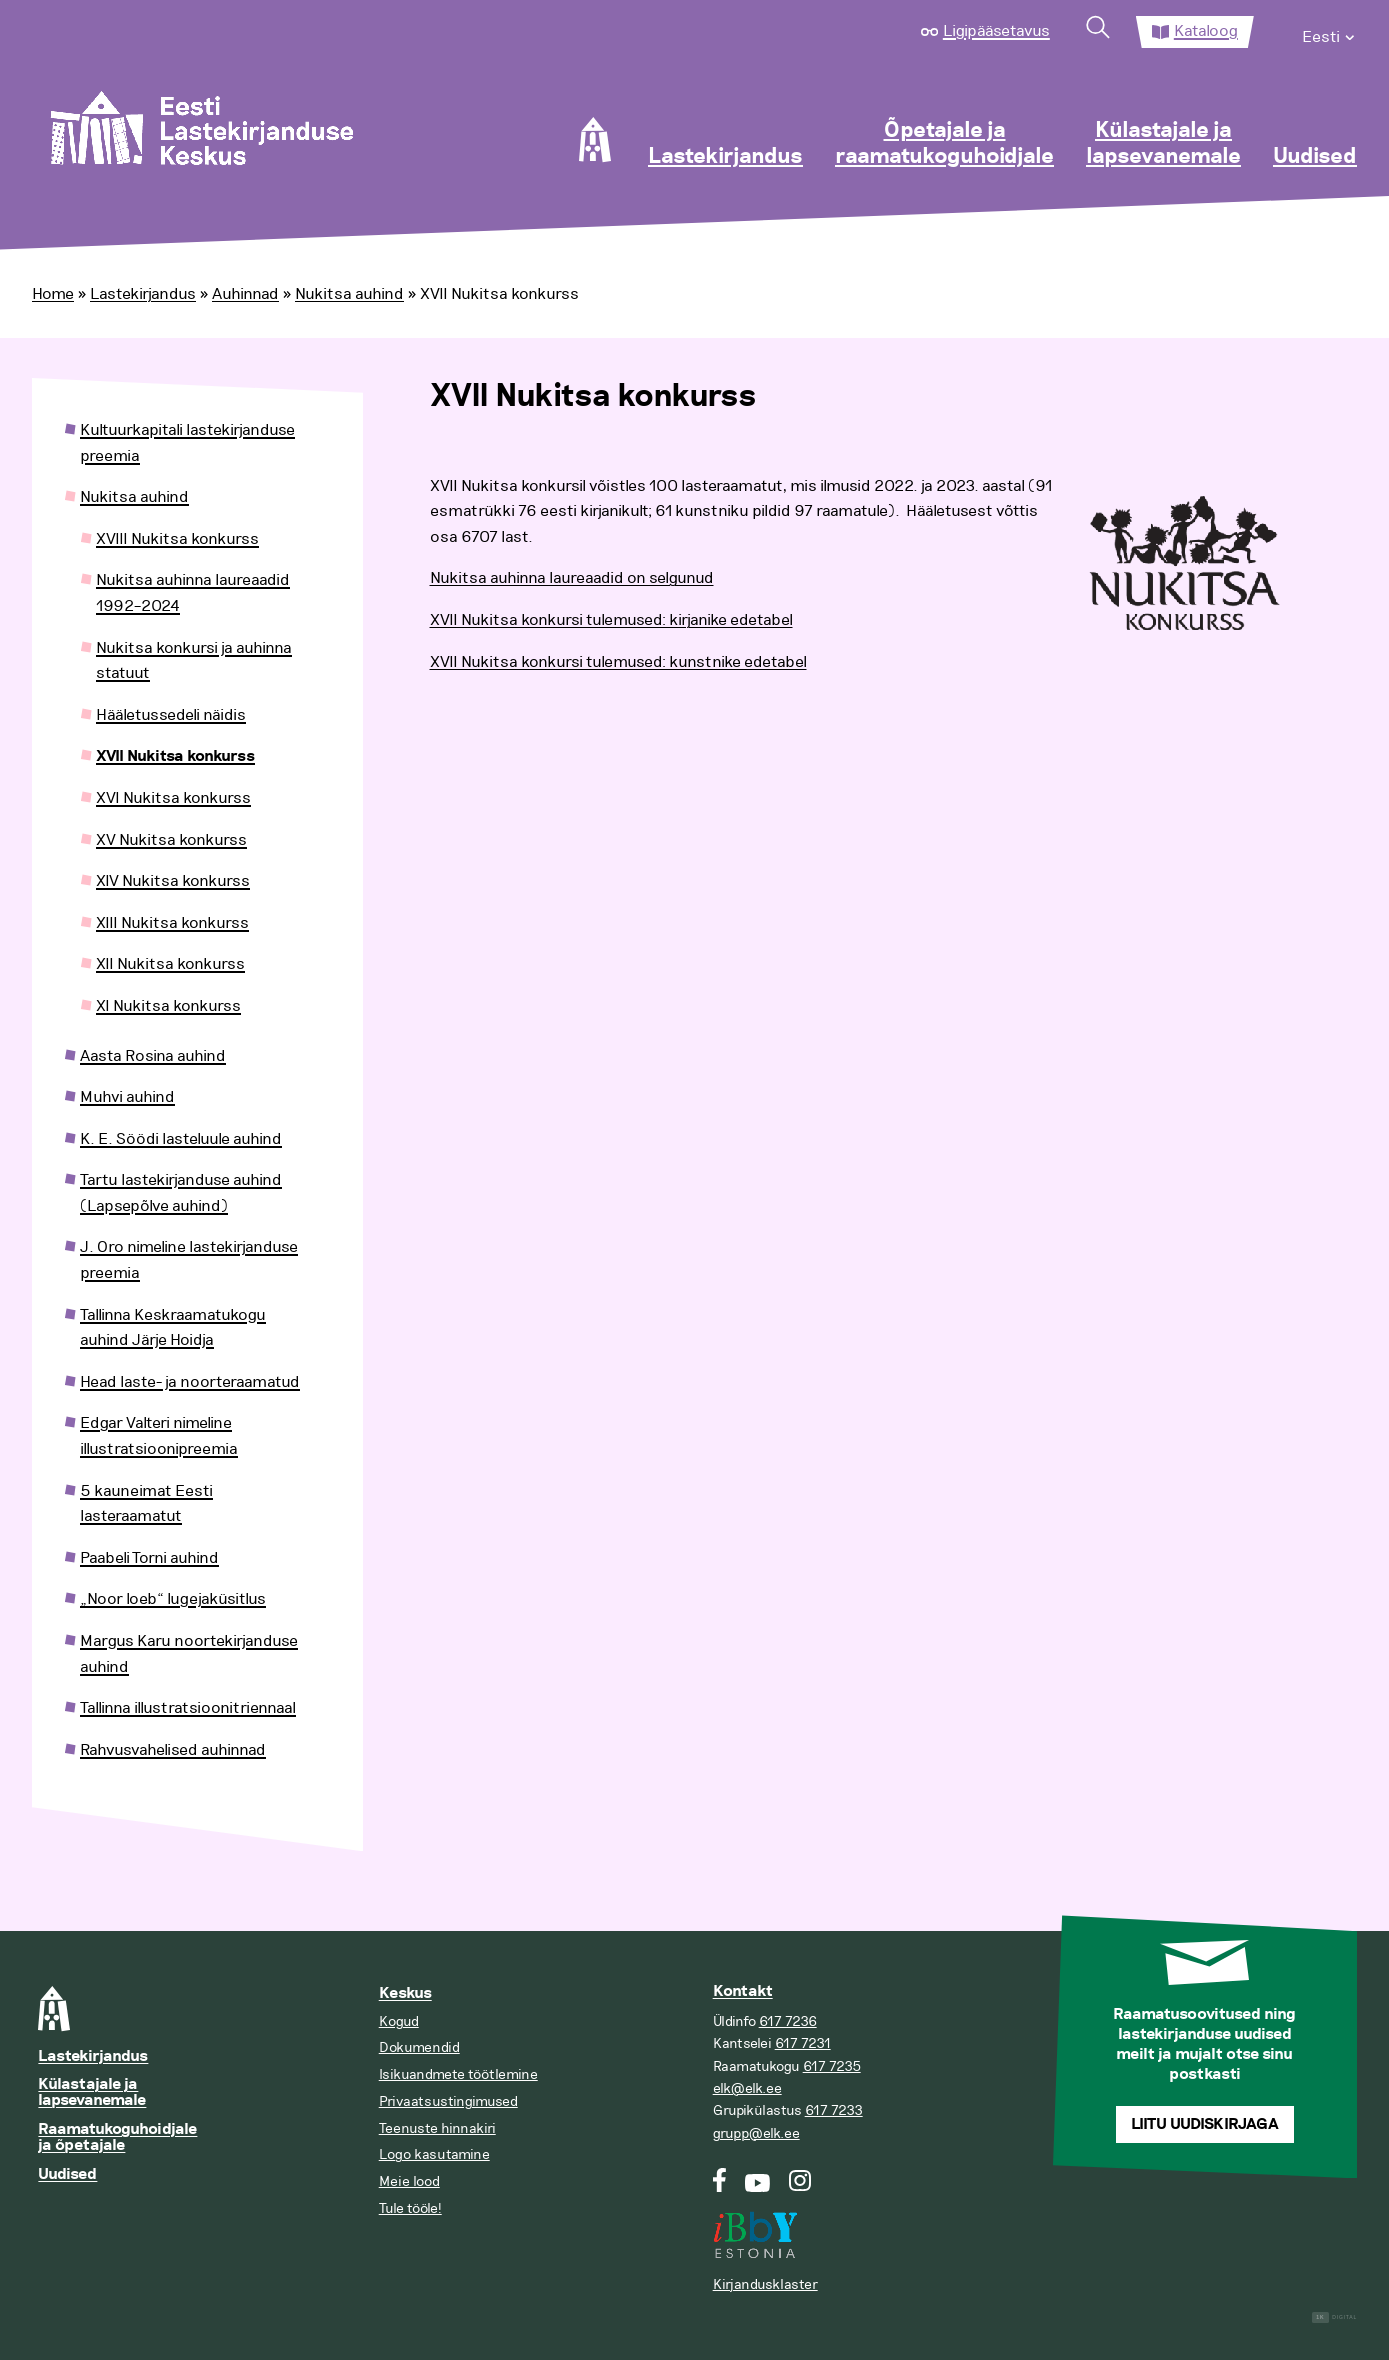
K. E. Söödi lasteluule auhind (181, 1139)
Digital (1334, 2317)
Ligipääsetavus (996, 31)
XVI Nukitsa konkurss (173, 798)
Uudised (1315, 157)
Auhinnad (245, 294)
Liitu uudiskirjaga (1205, 2124)
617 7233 (834, 2110)
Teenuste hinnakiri (437, 2128)
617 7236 (788, 2021)
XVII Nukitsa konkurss (175, 756)
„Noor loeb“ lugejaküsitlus (173, 1599)
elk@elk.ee (747, 2088)
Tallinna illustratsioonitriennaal (188, 1708)
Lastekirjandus (725, 157)
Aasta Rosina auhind (153, 1056)
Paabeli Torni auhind (149, 1558)
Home (53, 294)
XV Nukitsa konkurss (171, 840)
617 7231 (803, 2043)
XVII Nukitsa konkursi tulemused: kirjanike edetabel (611, 620)
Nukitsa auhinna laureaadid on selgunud (572, 578)
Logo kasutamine (434, 2154)
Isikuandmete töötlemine (458, 2074)
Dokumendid (419, 2047)
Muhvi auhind (127, 1097)
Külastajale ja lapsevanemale (1163, 144)
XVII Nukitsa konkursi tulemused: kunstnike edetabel (618, 662)
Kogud (399, 2021)
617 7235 (832, 2066)
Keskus (405, 1993)
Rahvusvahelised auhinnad (173, 1750)
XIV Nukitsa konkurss (173, 881)
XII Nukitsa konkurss (170, 964)
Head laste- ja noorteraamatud (190, 1382)
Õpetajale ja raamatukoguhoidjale (944, 144)
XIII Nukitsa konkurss (172, 923)
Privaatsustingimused (448, 2101)
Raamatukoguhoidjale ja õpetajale (117, 2137)
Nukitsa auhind (349, 294)
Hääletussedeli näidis (171, 715)
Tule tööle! (410, 2208)
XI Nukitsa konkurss (168, 1006)
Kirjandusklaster (765, 2284)
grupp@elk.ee (756, 2133)
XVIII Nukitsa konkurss (177, 539)
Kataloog (1206, 31)
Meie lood (409, 2181)
